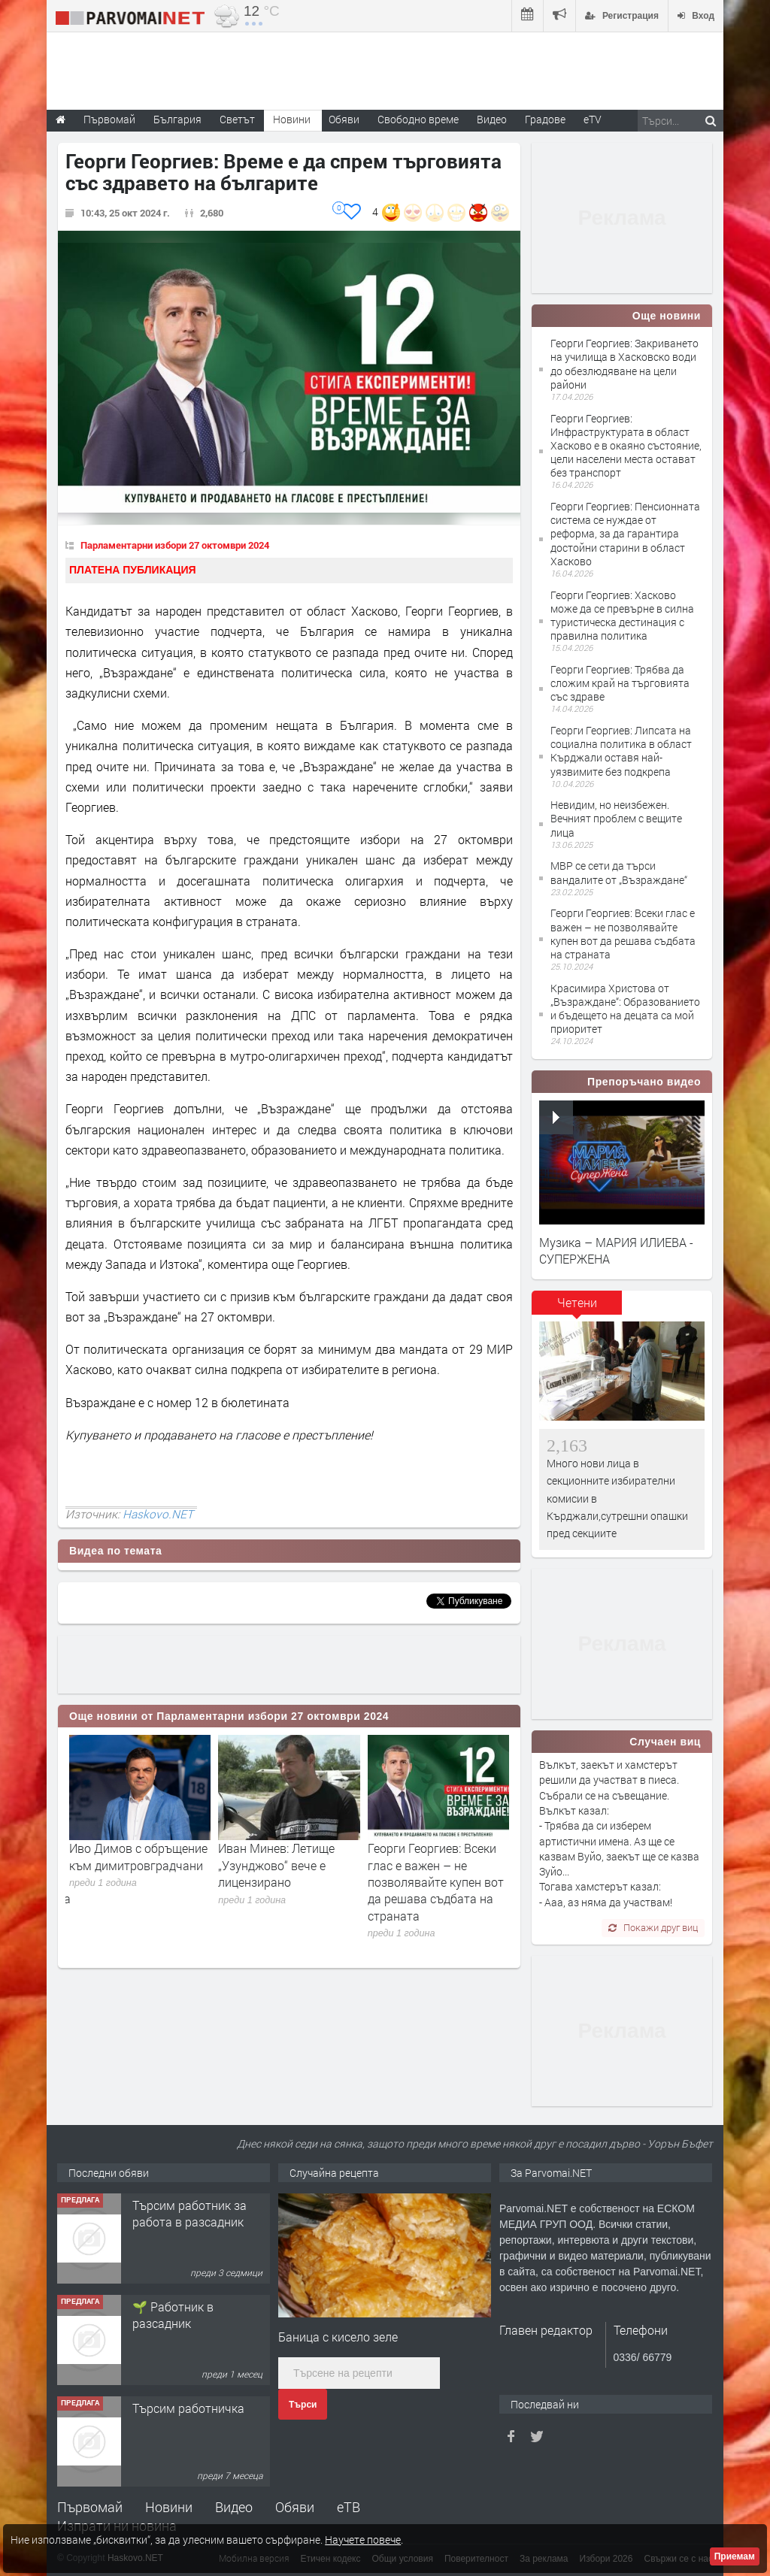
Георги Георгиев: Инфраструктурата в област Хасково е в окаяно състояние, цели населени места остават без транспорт (626, 445)
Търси (303, 2404)
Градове (545, 119)
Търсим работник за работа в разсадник (189, 2213)
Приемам (734, 2556)
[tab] (577, 1308)
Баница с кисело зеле (338, 2336)
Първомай (90, 2507)
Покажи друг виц (653, 1927)
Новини (292, 119)
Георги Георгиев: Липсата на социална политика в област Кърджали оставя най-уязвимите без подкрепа (621, 751)
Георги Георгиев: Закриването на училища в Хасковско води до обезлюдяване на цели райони (624, 364)
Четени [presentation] (577, 1302)
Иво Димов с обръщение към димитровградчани (138, 1856)
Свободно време (418, 119)
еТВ (348, 2507)
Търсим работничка (188, 2408)
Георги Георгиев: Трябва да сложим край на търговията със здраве (620, 683)
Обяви (294, 2507)
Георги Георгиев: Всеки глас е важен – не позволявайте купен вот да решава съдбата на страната (436, 1882)
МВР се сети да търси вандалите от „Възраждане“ (618, 872)
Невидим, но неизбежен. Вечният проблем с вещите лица (616, 818)
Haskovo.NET (158, 1513)
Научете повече (363, 2539)
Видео (234, 2507)
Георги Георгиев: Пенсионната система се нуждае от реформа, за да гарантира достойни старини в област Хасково (625, 533)
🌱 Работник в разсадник (173, 2315)
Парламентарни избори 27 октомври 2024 (174, 545)
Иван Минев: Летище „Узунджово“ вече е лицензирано (276, 1865)
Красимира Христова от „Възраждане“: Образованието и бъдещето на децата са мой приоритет (625, 1009)
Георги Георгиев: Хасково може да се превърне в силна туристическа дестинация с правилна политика (622, 615)
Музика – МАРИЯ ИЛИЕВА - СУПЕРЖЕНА (616, 1250)
